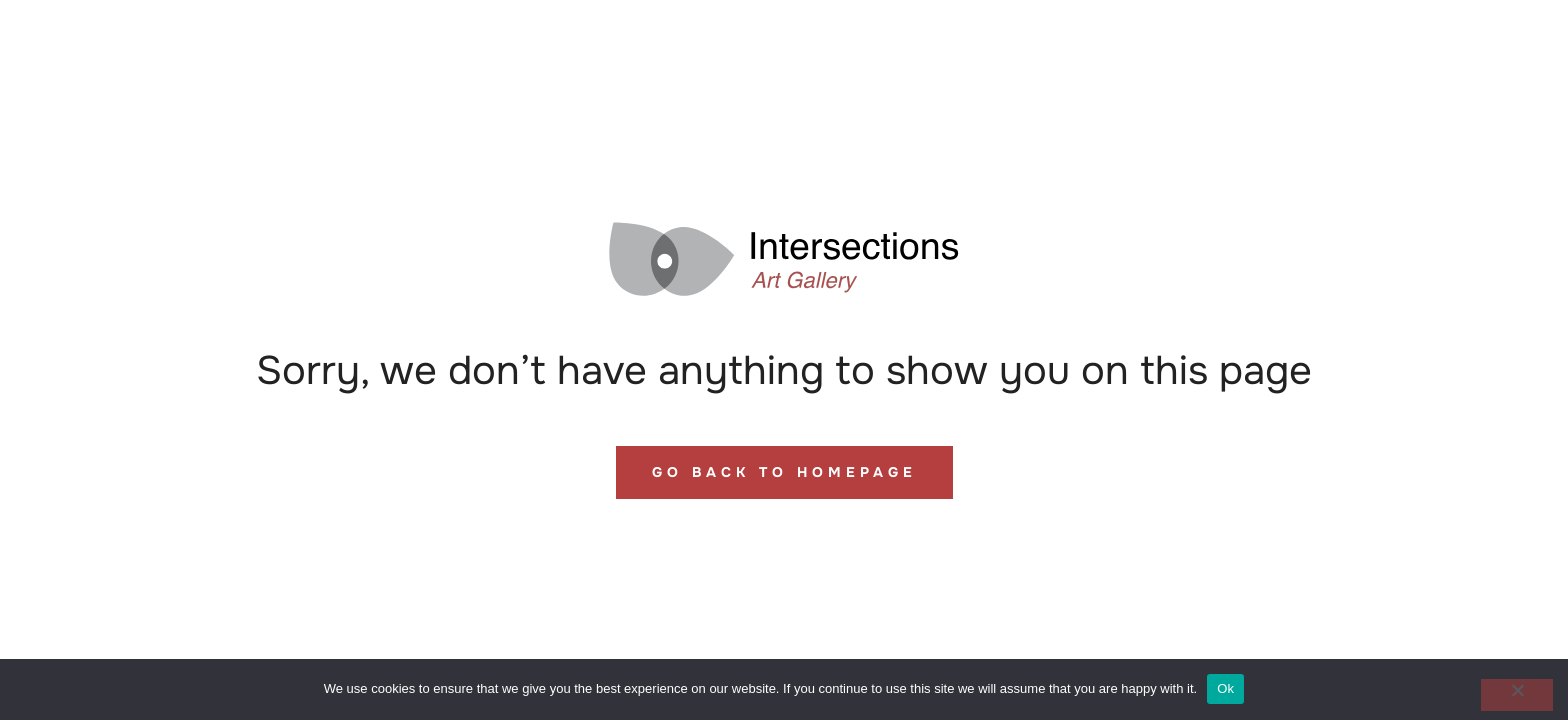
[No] (1517, 695)
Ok (1225, 688)
